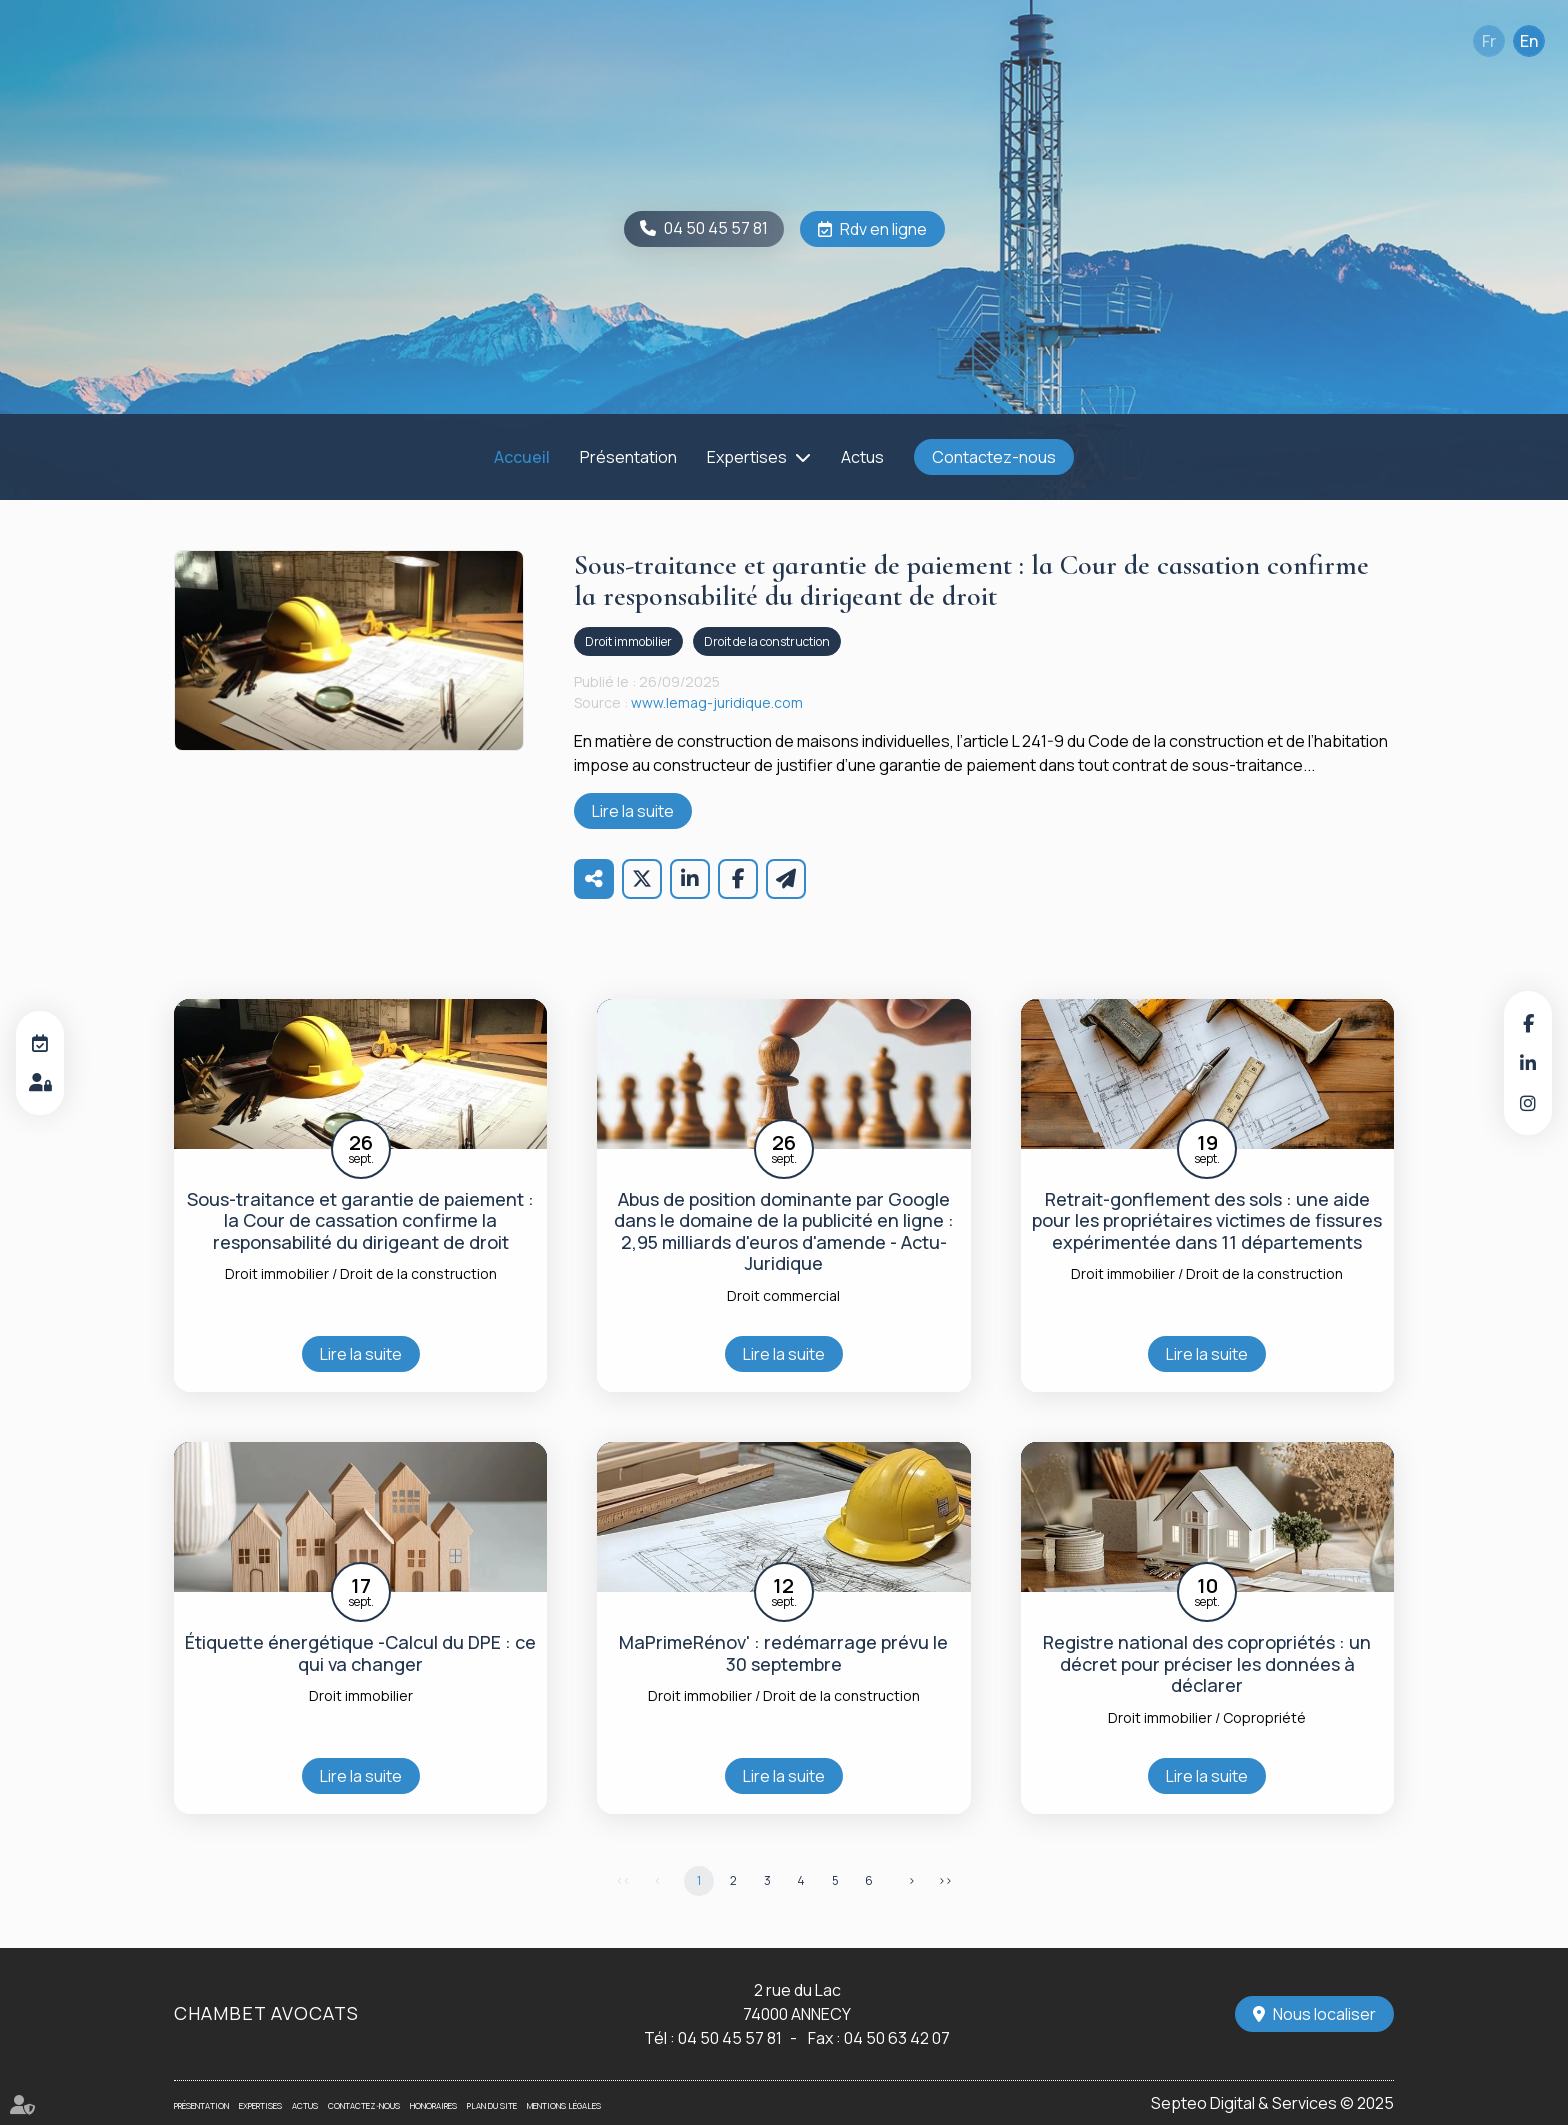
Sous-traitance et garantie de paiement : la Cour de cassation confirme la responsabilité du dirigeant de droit (360, 1221)
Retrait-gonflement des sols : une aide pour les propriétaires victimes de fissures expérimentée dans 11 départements (1207, 1221)
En (1529, 41)
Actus (862, 457)
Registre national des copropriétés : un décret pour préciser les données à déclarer (1207, 1664)
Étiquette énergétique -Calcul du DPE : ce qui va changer (360, 1653)
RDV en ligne (40, 1043)
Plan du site (492, 2105)
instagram (1528, 1103)
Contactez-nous (994, 457)
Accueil (522, 457)
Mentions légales (564, 2105)
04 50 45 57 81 (716, 228)
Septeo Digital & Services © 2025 (1272, 2103)
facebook (1528, 1023)
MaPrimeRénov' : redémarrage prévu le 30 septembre (783, 1653)
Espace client (40, 1083)
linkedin (1528, 1063)
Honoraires (433, 2105)
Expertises (747, 457)
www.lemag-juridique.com (717, 702)
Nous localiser (1324, 2014)
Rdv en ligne (883, 229)
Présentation (628, 457)
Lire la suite (633, 811)
